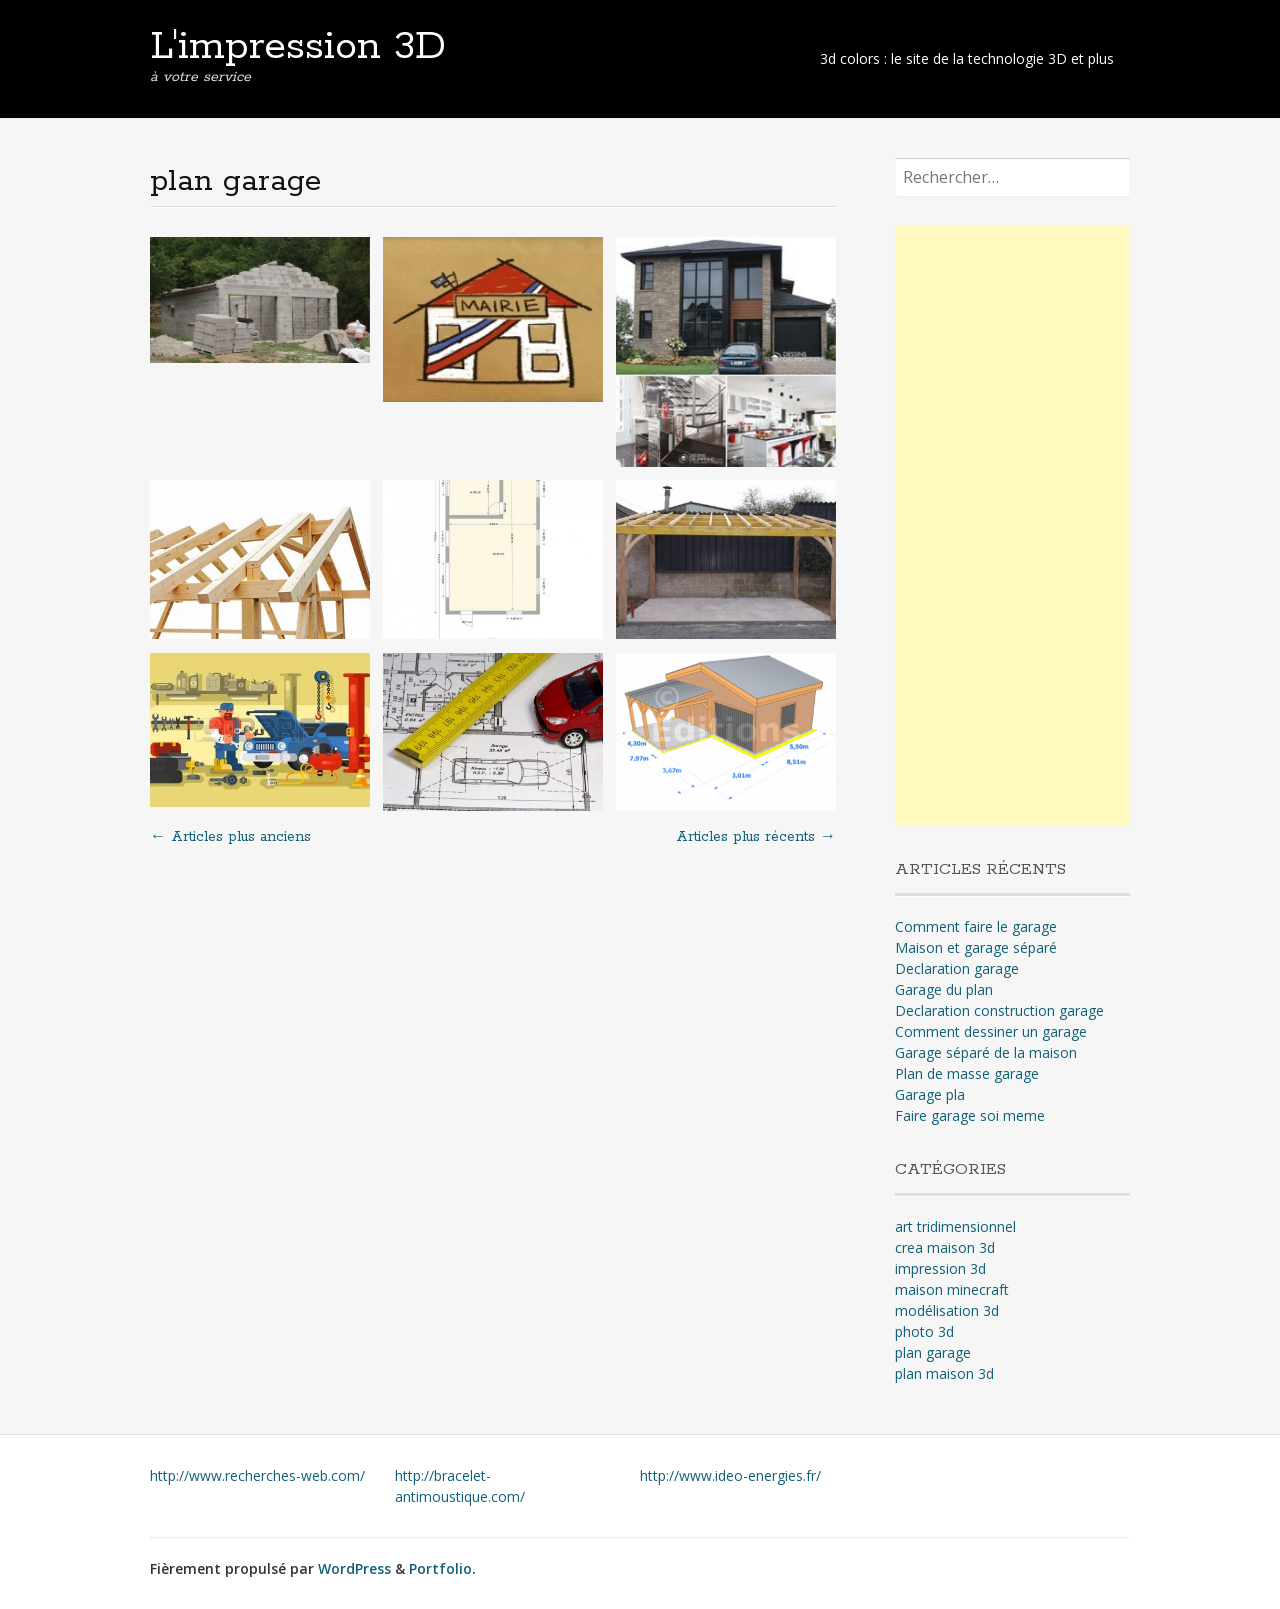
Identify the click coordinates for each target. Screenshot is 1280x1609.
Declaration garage (957, 968)
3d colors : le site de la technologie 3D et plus (967, 58)
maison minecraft (952, 1289)
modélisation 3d (947, 1310)
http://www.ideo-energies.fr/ (730, 1475)
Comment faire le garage (976, 926)
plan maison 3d (944, 1373)
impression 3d (940, 1268)
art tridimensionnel (955, 1226)
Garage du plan (944, 989)
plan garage (933, 1352)
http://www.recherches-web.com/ (257, 1475)
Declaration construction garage (999, 1010)
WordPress (354, 1568)
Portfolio (440, 1568)
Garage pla (930, 1094)
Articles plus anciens (230, 837)
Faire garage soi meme (970, 1115)
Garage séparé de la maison (986, 1052)
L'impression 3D (298, 47)
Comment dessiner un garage (991, 1031)
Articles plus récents (756, 837)
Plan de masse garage (967, 1073)
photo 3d (924, 1331)
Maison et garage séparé (976, 947)
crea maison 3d (945, 1247)
